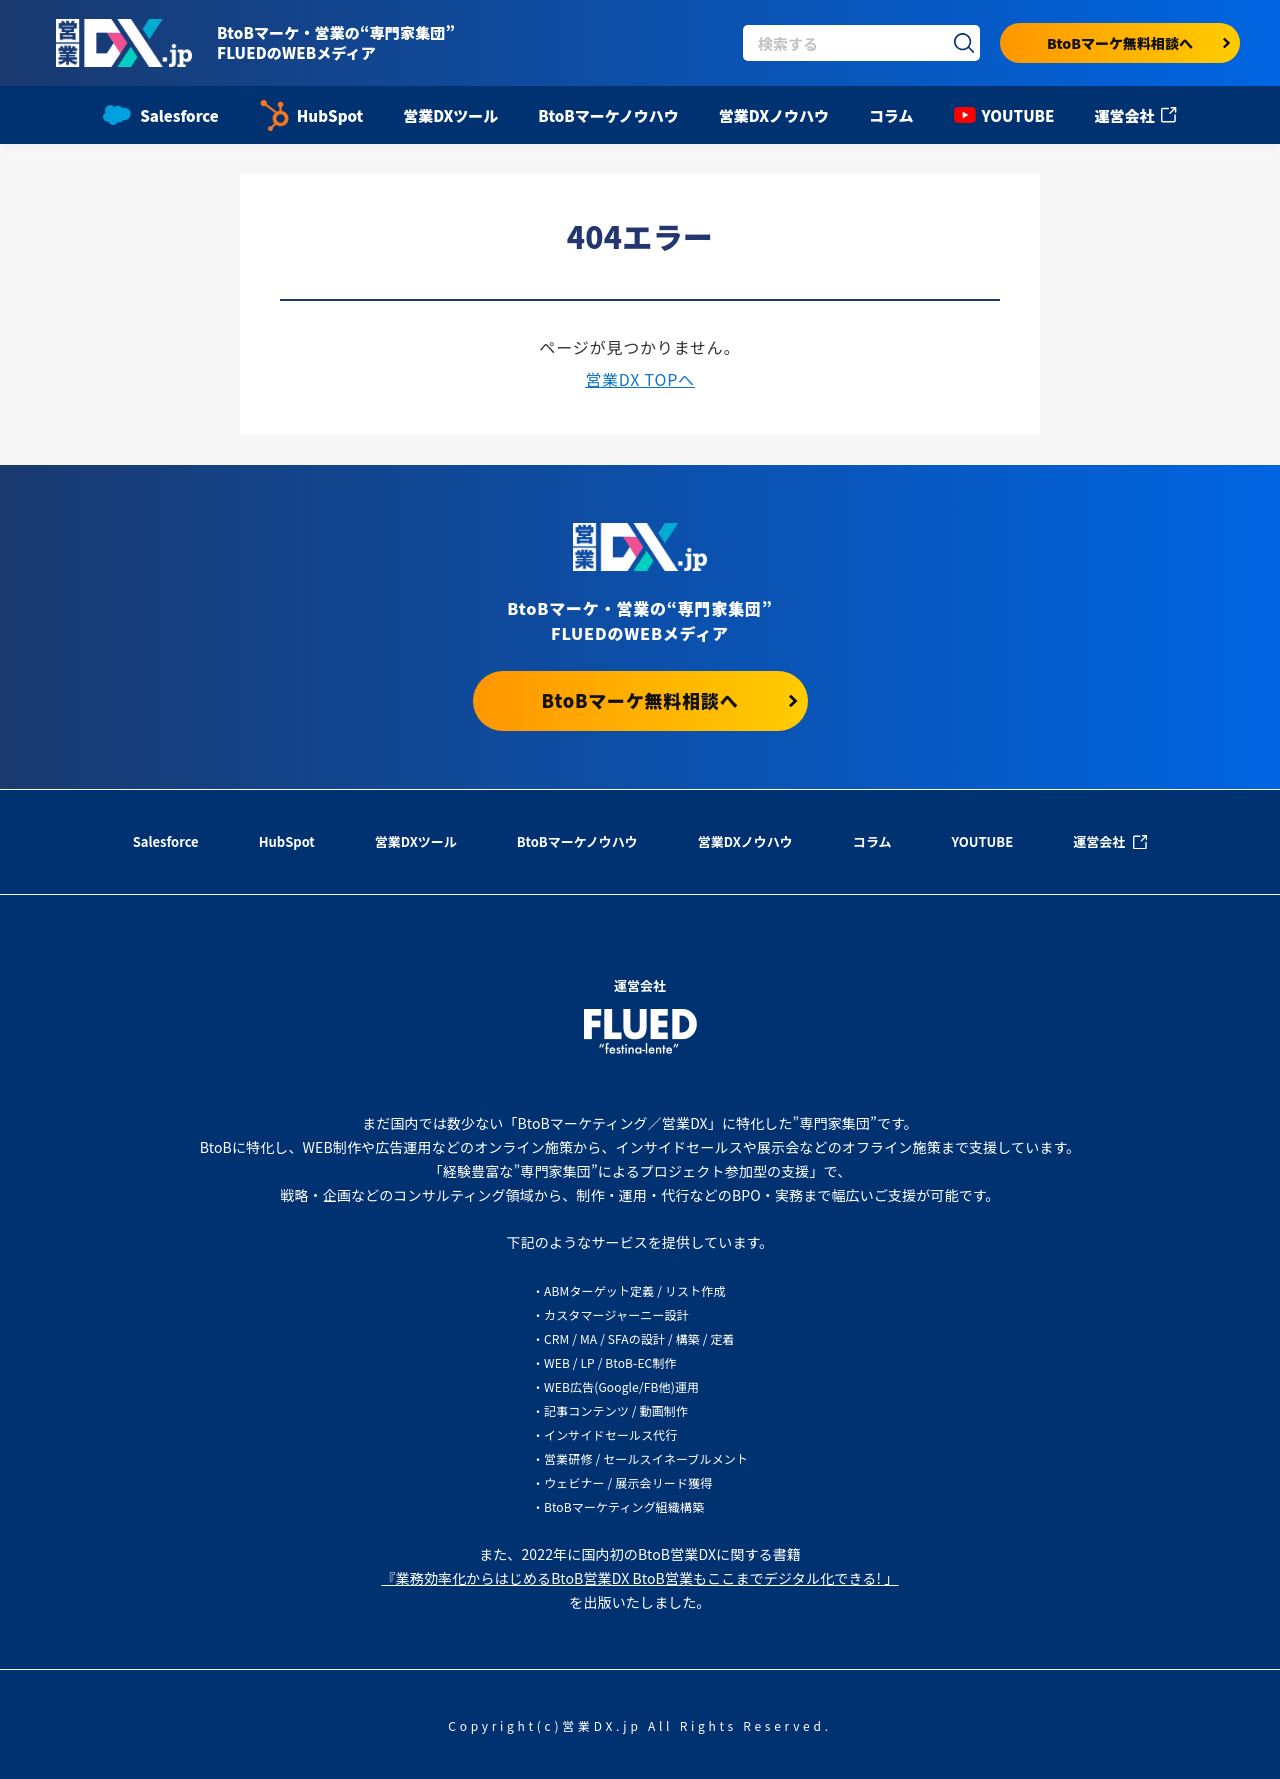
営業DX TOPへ (640, 379)
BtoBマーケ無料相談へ (1138, 43)
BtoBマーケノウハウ (608, 115)
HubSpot (311, 115)
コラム (891, 115)
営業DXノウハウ (774, 115)
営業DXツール (450, 115)
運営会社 (1135, 115)
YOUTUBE (1004, 115)
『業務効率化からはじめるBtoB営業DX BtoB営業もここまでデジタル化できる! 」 (639, 1578)
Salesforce (161, 115)
